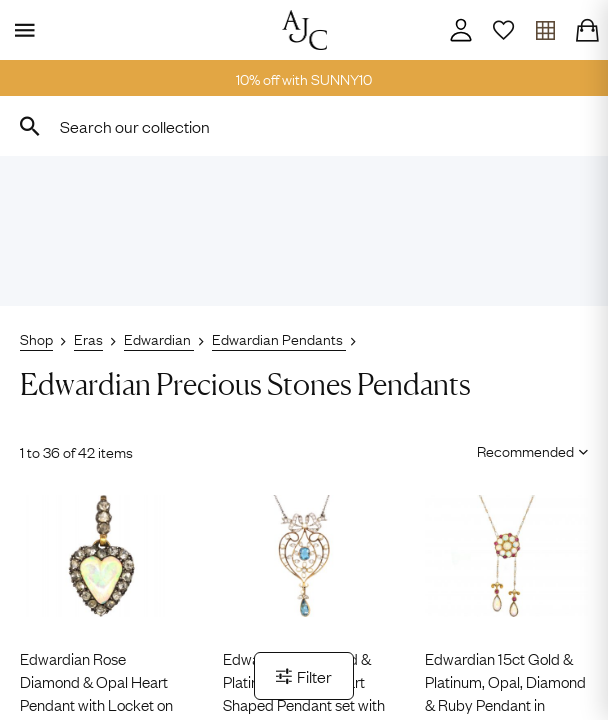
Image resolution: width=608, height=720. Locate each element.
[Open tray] (545, 30)
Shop (36, 338)
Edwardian (159, 338)
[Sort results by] (525, 450)
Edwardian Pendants (279, 338)
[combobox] (304, 126)
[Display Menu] (21, 30)
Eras (88, 338)
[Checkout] (587, 30)
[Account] (461, 30)
